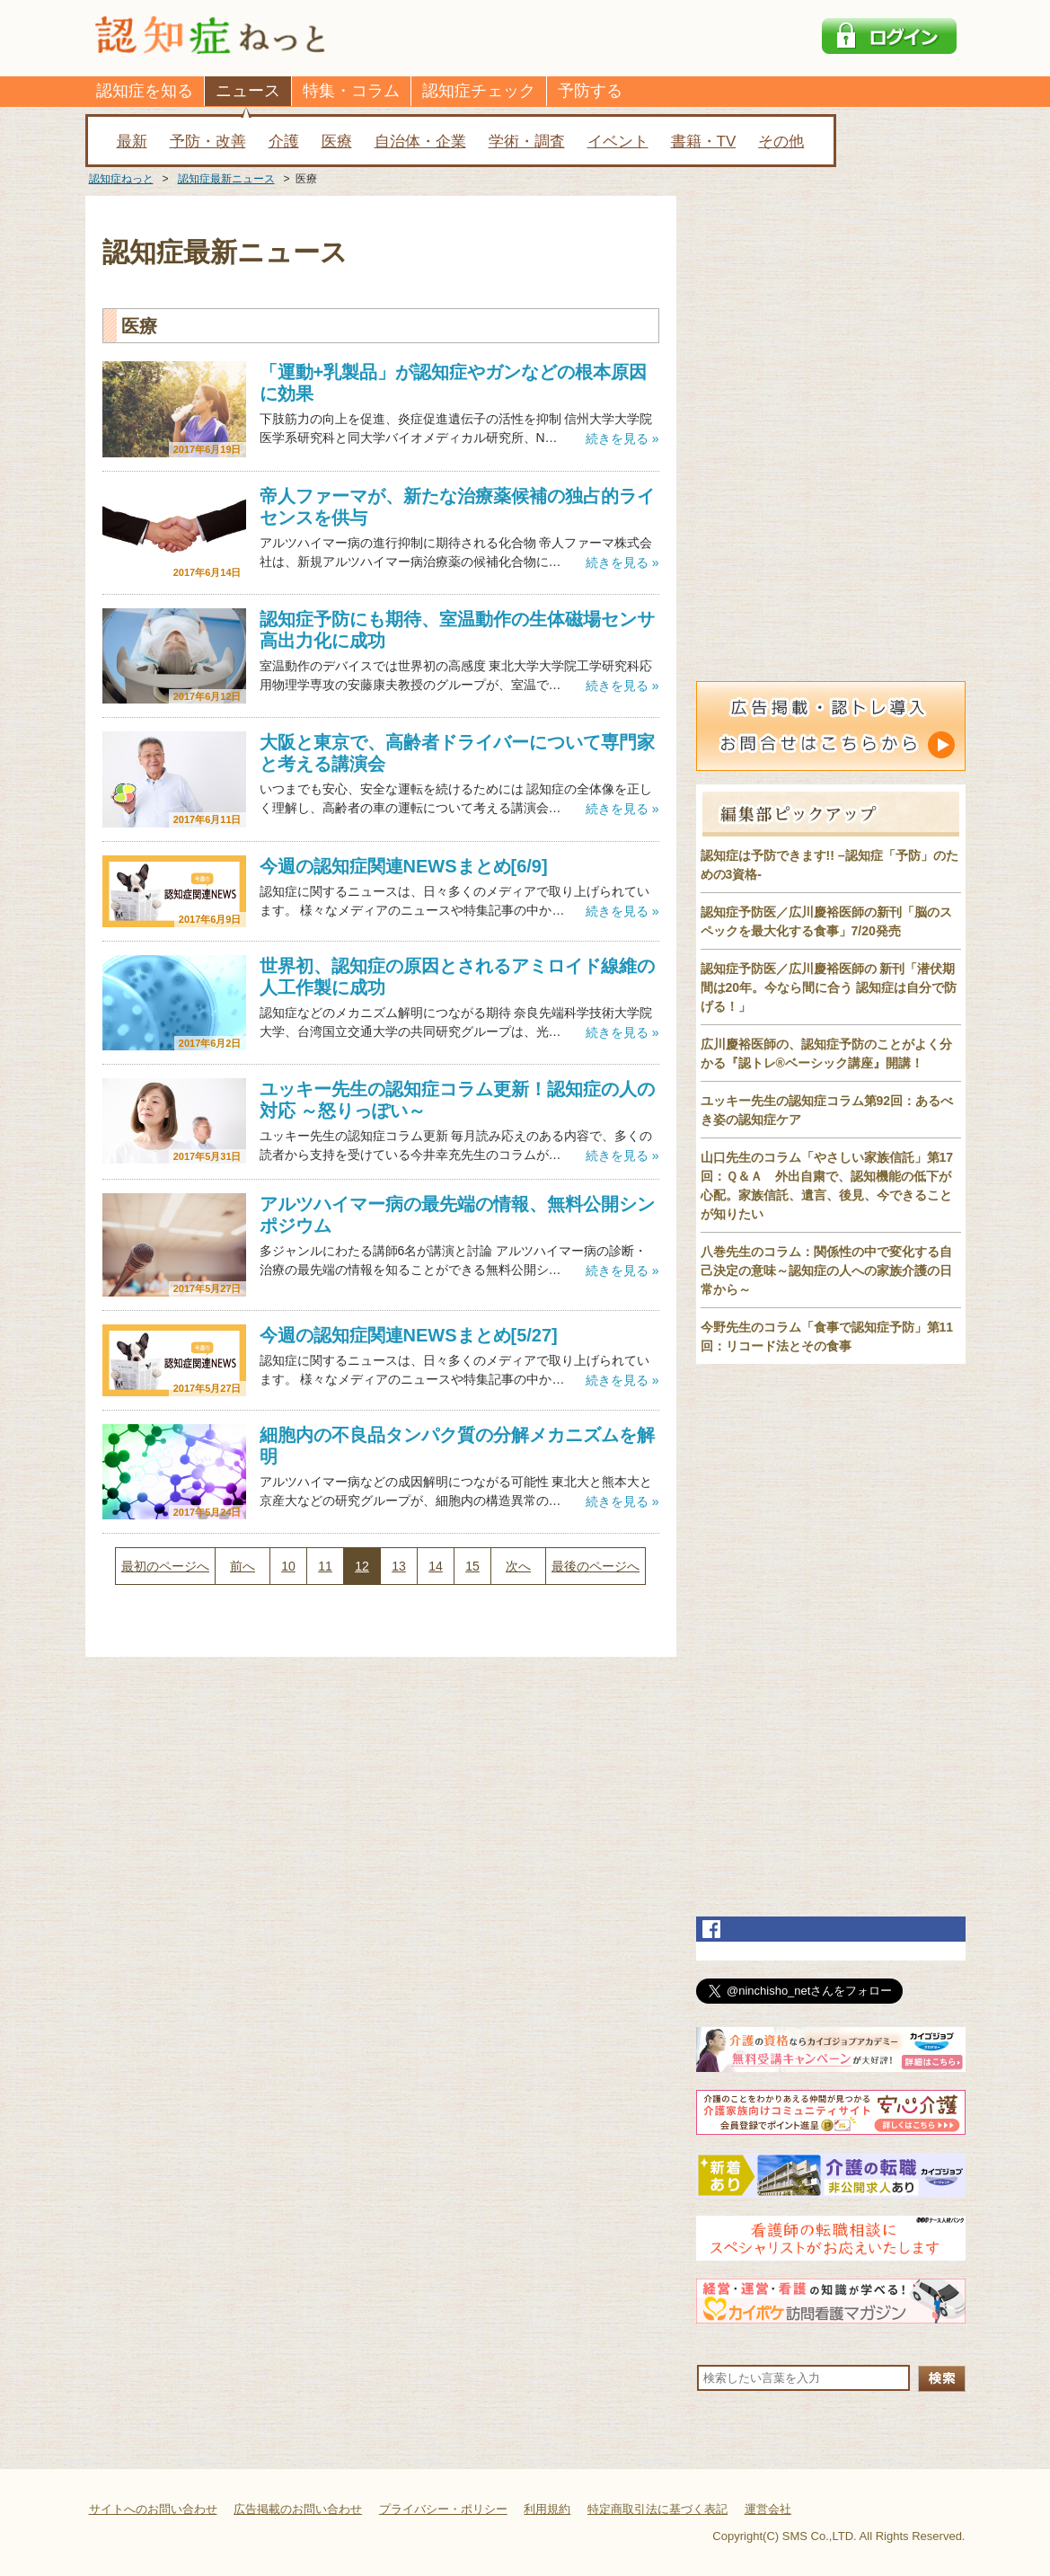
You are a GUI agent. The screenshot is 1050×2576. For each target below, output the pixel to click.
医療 (337, 141)
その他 (781, 141)
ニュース (248, 91)
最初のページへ (165, 1566)
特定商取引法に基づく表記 (657, 2509)
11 (325, 1566)
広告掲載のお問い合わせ (298, 2509)
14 (435, 1566)
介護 (284, 141)
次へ (518, 1566)
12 (362, 1566)
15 (472, 1566)
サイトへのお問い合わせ (153, 2509)
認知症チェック (478, 91)
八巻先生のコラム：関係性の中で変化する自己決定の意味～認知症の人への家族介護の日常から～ (826, 1270)
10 (288, 1566)
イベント (618, 141)
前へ (242, 1566)
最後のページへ (595, 1566)
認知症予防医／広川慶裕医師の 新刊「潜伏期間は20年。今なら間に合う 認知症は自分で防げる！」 (829, 987)
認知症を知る (144, 91)
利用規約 (547, 2509)
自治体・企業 (420, 141)
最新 (132, 141)
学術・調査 (527, 141)
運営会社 (768, 2509)
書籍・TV (704, 141)
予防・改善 (208, 141)
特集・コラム (351, 91)
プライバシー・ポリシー (443, 2509)
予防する (590, 91)
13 (399, 1566)
